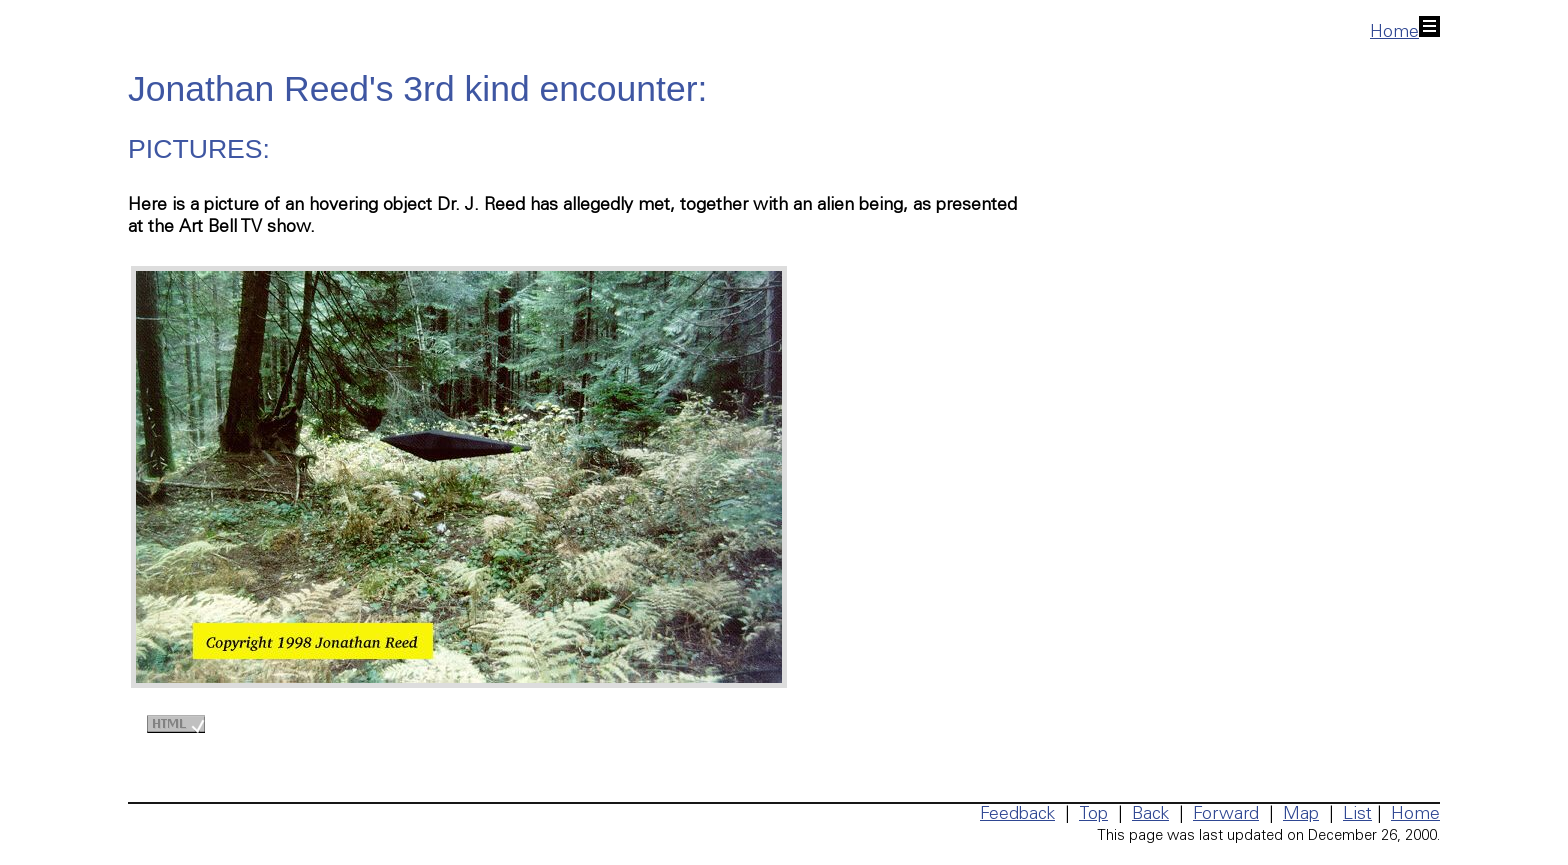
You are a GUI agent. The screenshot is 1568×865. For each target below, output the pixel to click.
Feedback (1017, 815)
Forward (1226, 815)
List (1357, 815)
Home (1405, 33)
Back (1150, 815)
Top (1093, 815)
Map (1301, 815)
